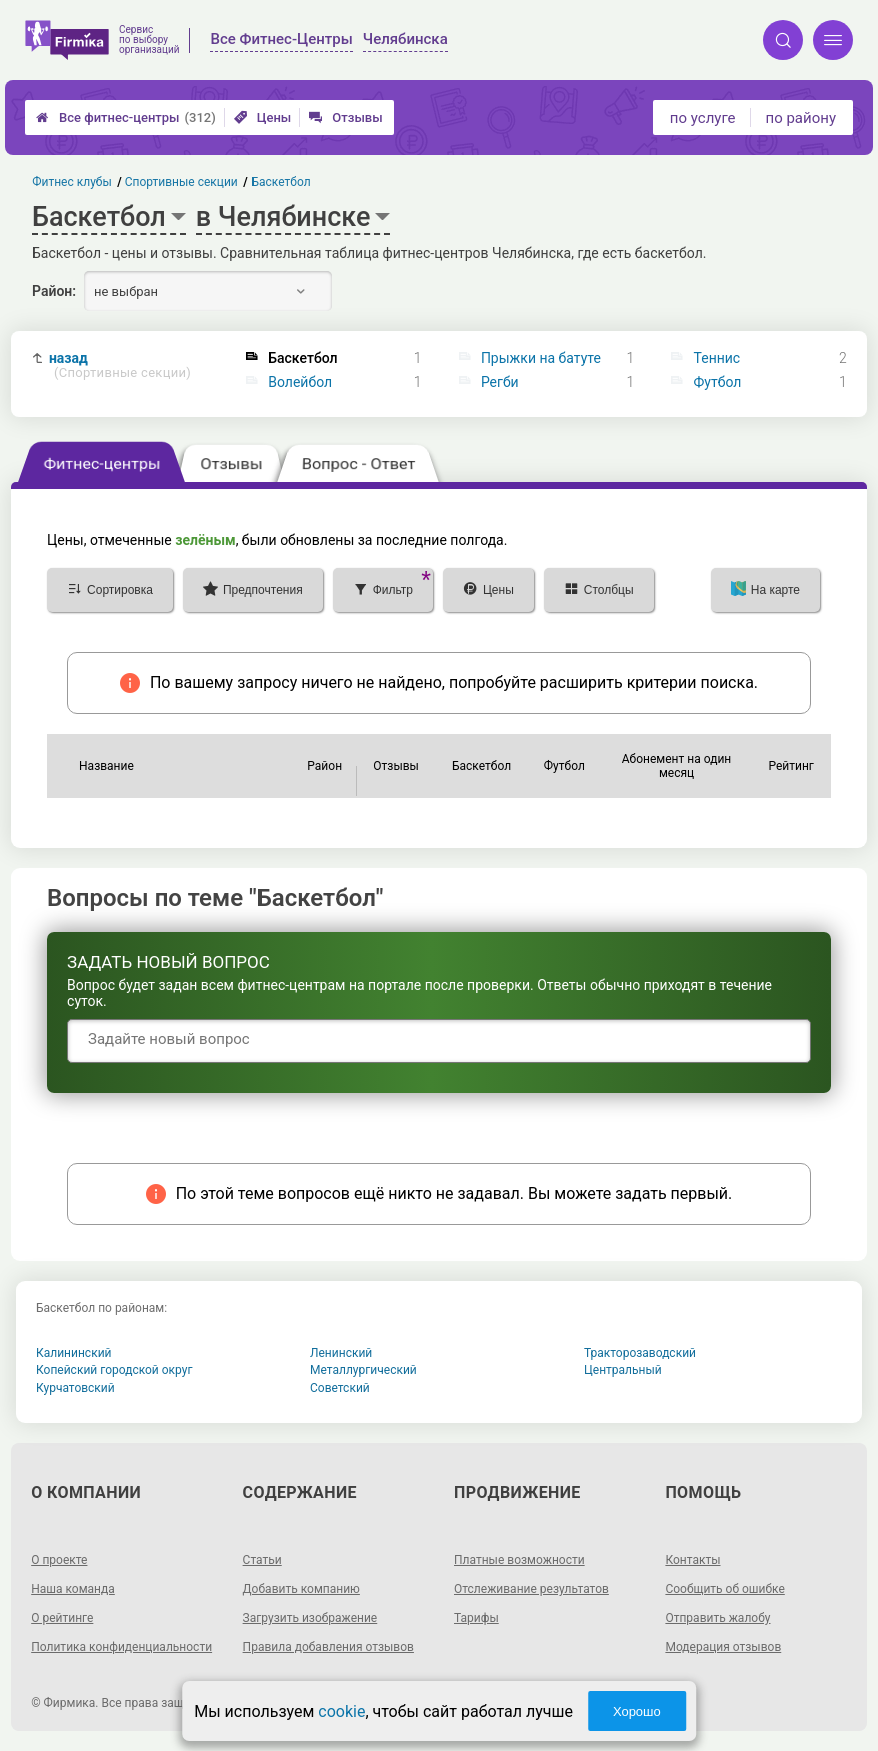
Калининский (74, 1353)
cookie (341, 1711)
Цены (263, 117)
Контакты (692, 1560)
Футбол (718, 382)
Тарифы (476, 1618)
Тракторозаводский (640, 1353)
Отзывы (345, 117)
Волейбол (300, 382)
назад (120, 365)
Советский (340, 1388)
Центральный (623, 1370)
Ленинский (341, 1353)
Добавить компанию (301, 1589)
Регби (500, 382)
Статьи (262, 1560)
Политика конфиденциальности (121, 1647)
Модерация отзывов (723, 1647)
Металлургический (363, 1370)
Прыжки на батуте (541, 358)
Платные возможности (519, 1560)
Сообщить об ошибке (724, 1589)
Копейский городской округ (114, 1370)
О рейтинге (62, 1618)
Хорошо (637, 1711)
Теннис (717, 358)
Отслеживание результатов (531, 1589)
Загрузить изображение (310, 1618)
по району (801, 118)
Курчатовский (75, 1388)
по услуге (703, 118)
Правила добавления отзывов (328, 1647)
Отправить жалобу (717, 1618)
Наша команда (73, 1589)
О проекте (59, 1560)
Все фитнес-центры (126, 117)
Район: (54, 291)
